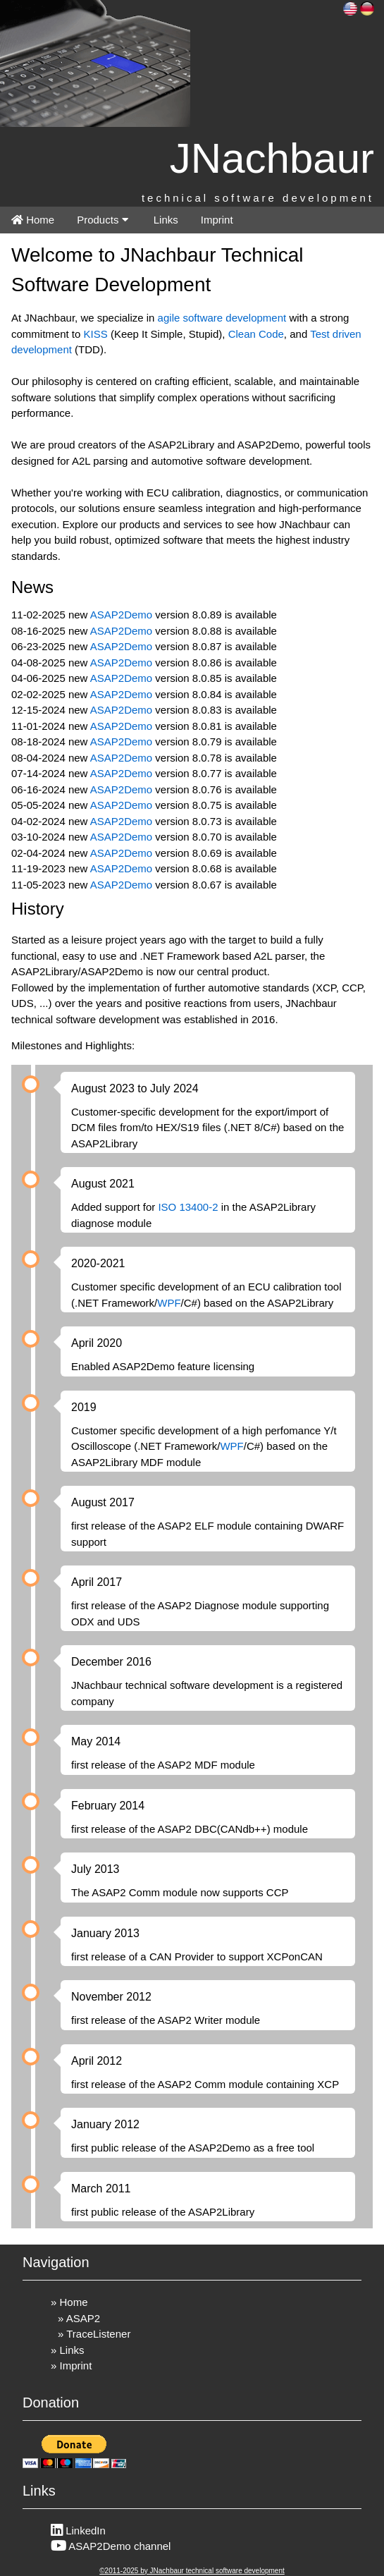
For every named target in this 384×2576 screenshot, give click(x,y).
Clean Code (256, 334)
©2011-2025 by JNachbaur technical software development (192, 2571)
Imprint (217, 220)
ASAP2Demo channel (111, 2546)
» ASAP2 (79, 2318)
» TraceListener (94, 2334)
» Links (68, 2350)
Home (32, 220)
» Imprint (71, 2365)
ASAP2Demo (121, 615)
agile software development (222, 318)
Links (164, 220)
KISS (96, 334)
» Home (69, 2302)
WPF (168, 1303)
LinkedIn (78, 2531)
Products (102, 220)
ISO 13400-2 (188, 1207)
